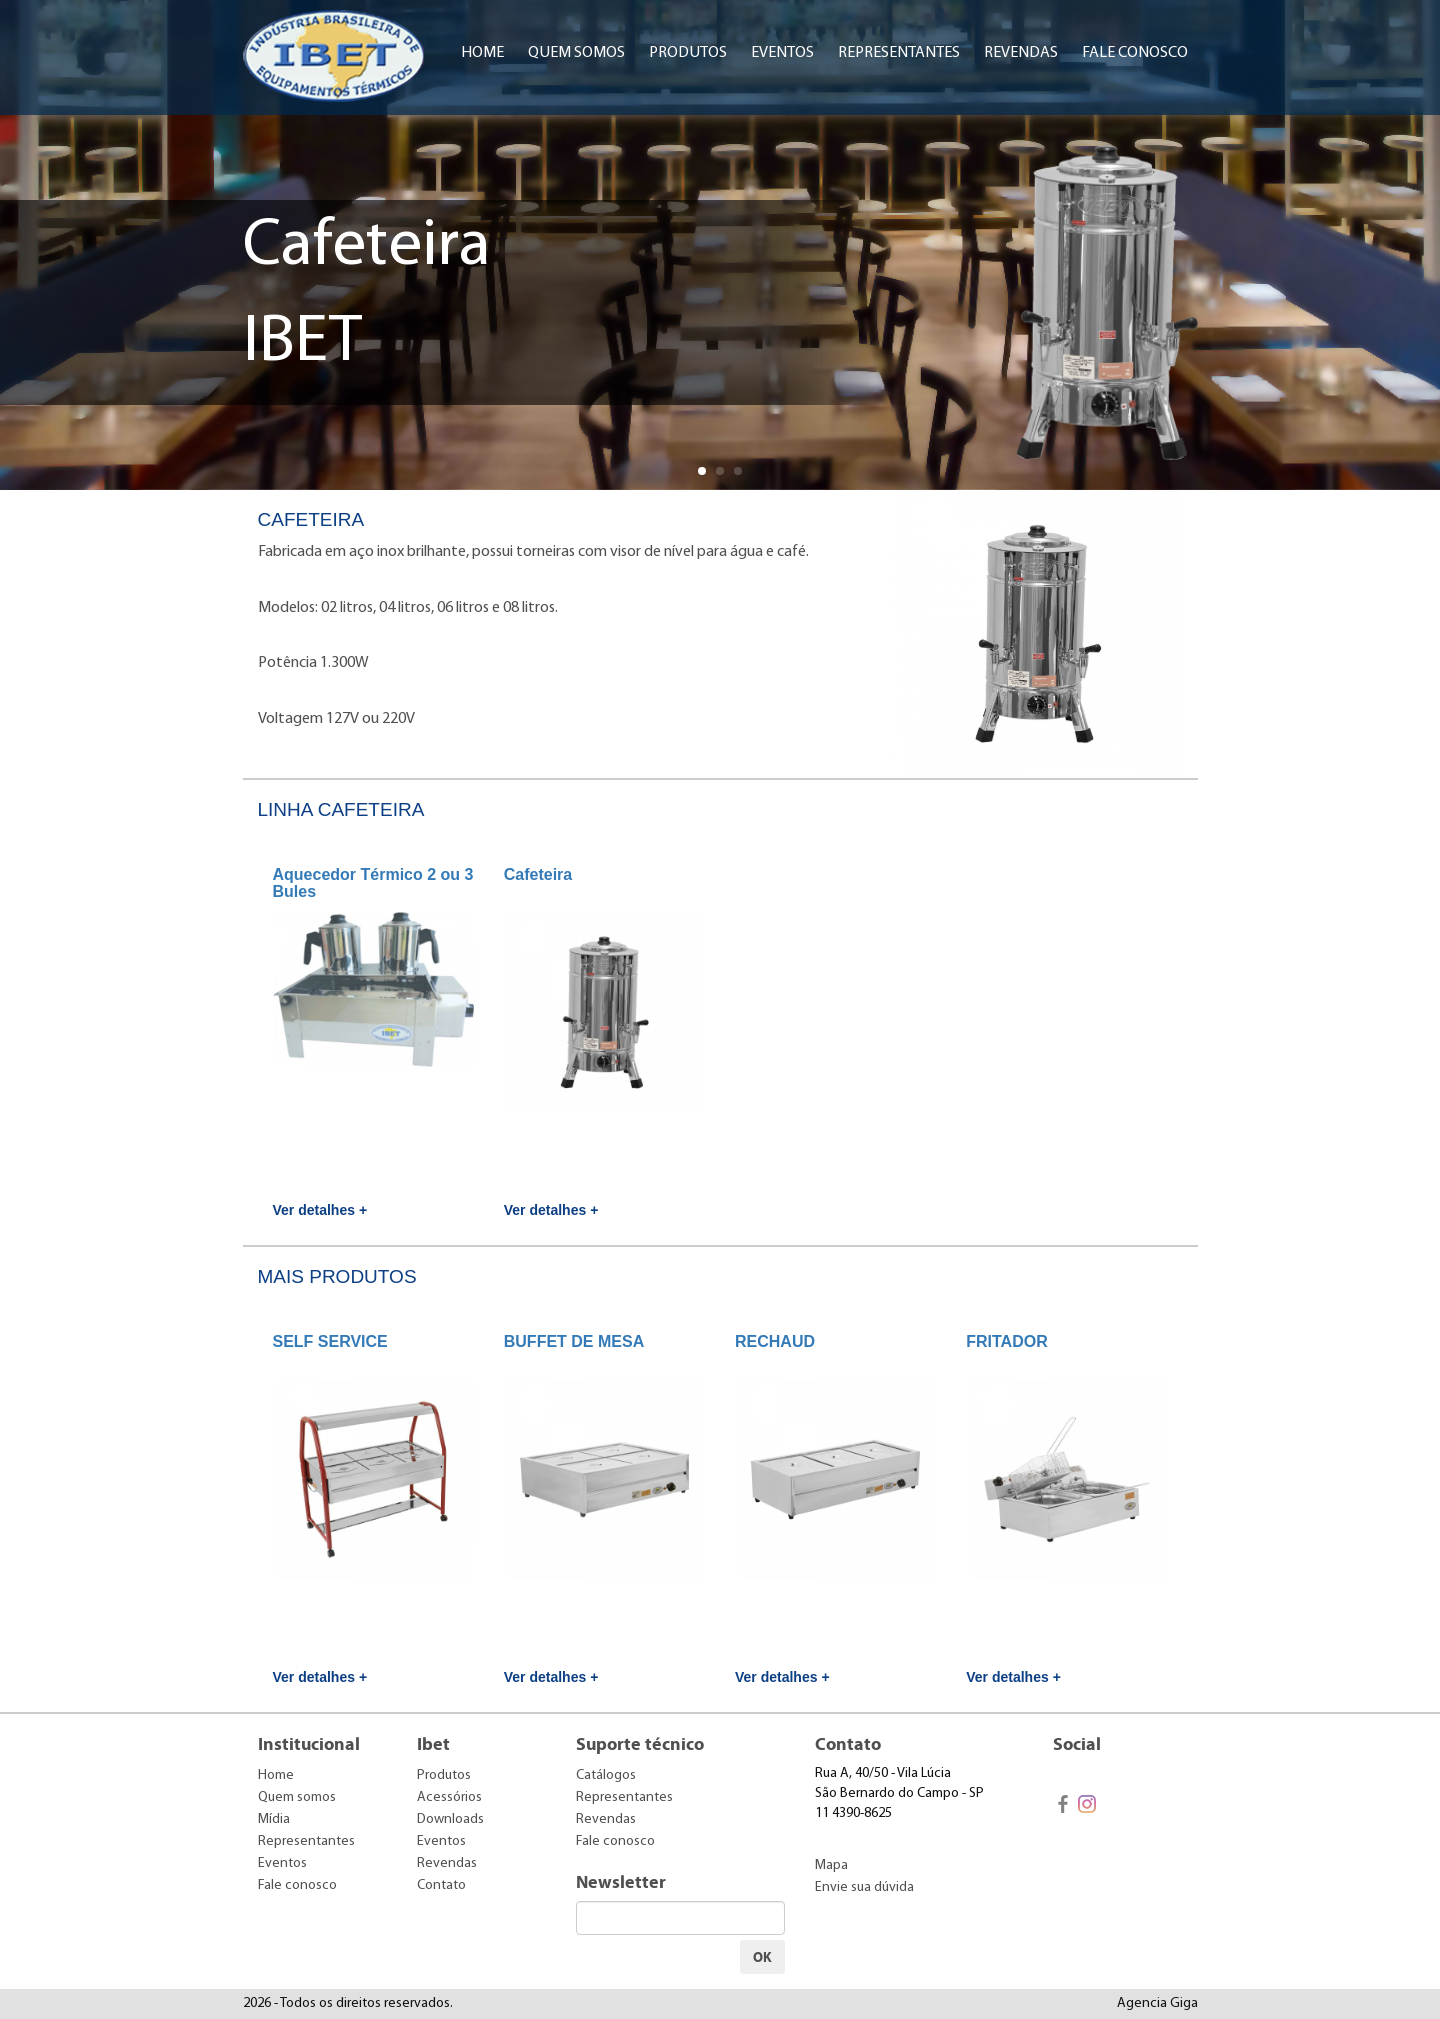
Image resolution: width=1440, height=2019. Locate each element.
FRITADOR (1006, 1341)
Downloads (450, 1819)
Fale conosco (1135, 53)
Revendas (1021, 53)
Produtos (688, 53)
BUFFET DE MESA (574, 1341)
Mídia (274, 1819)
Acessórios (449, 1797)
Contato (441, 1885)
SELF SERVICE (330, 1341)
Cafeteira (538, 874)
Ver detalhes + (320, 1210)
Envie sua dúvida (864, 1887)
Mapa (831, 1865)
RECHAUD (775, 1341)
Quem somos (576, 53)
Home (482, 53)
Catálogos (606, 1775)
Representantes (899, 53)
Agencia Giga (1157, 2003)
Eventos (782, 53)
